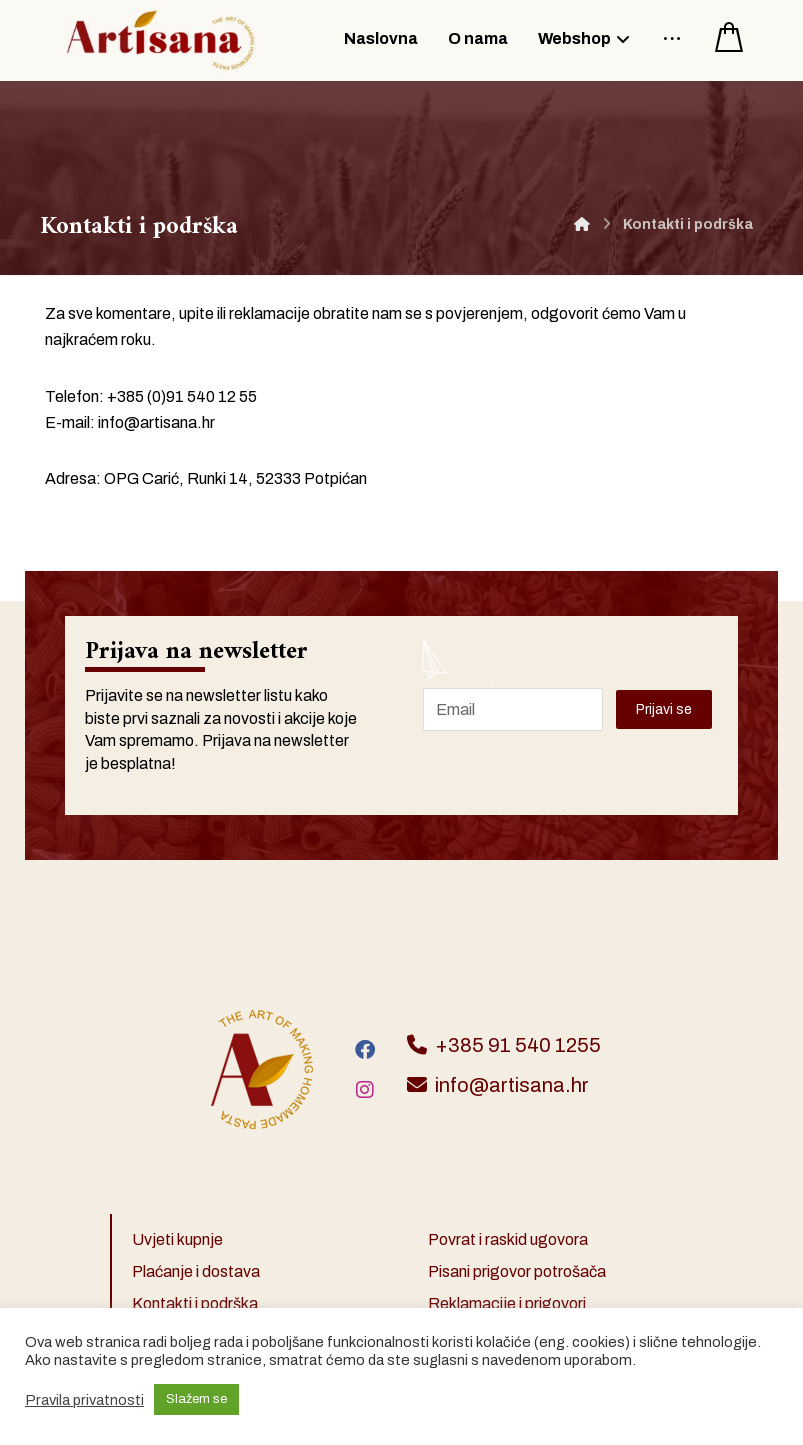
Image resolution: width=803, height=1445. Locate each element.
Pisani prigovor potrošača (517, 1271)
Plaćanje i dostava (196, 1271)
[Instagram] (365, 1090)
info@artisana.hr (156, 422)
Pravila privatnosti (84, 1400)
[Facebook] (365, 1050)
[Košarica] (729, 35)
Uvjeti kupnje (177, 1239)
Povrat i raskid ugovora (508, 1239)
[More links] (672, 36)
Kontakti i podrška (195, 1303)
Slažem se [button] (196, 1399)
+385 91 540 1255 (504, 1045)
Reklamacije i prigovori (507, 1303)
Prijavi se (664, 709)
